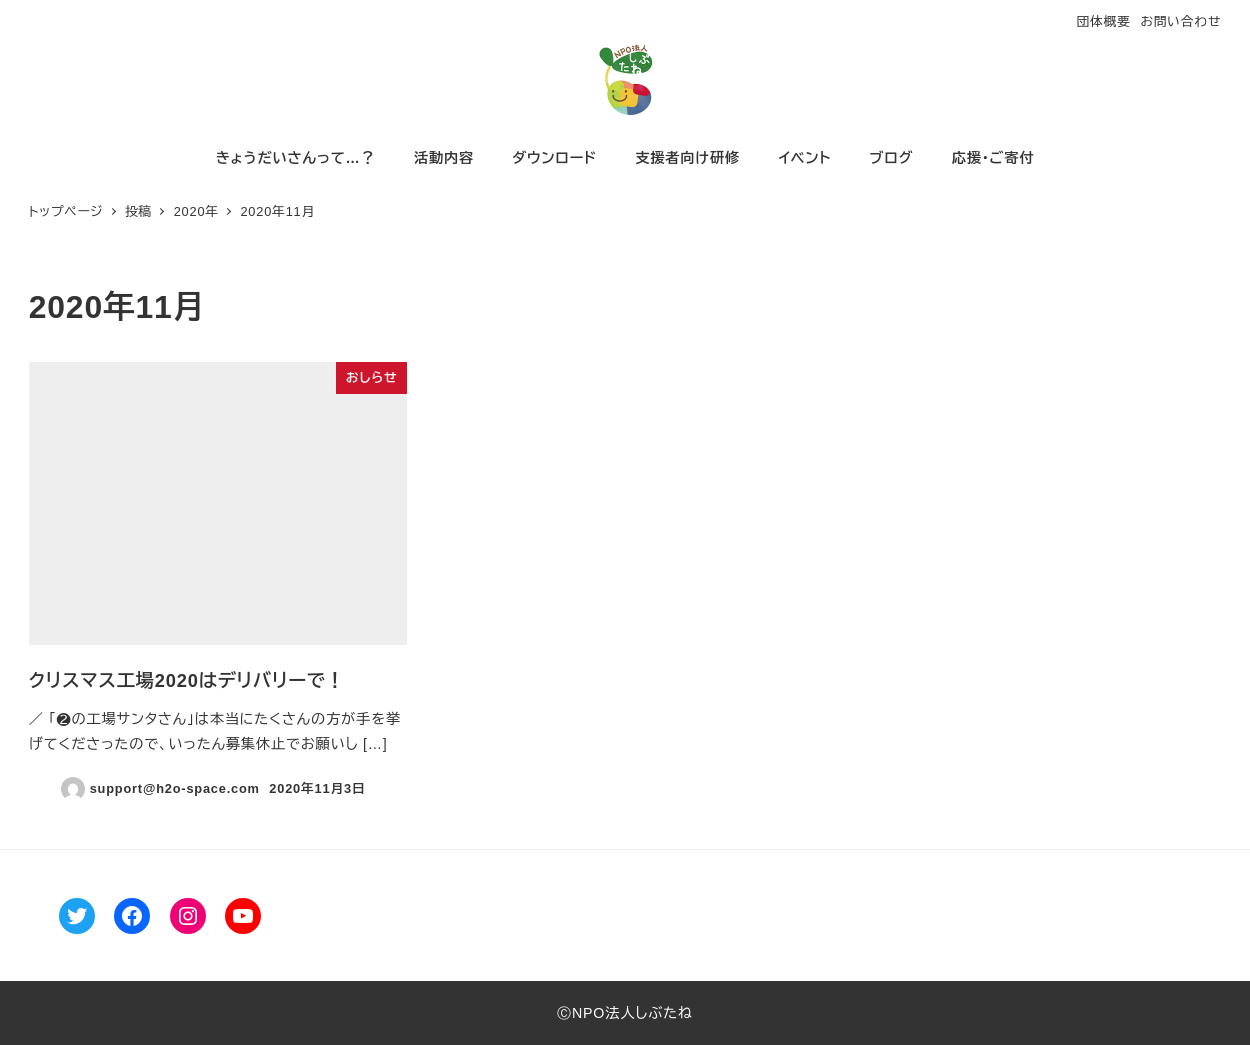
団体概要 (1103, 21)
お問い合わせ (1180, 21)
